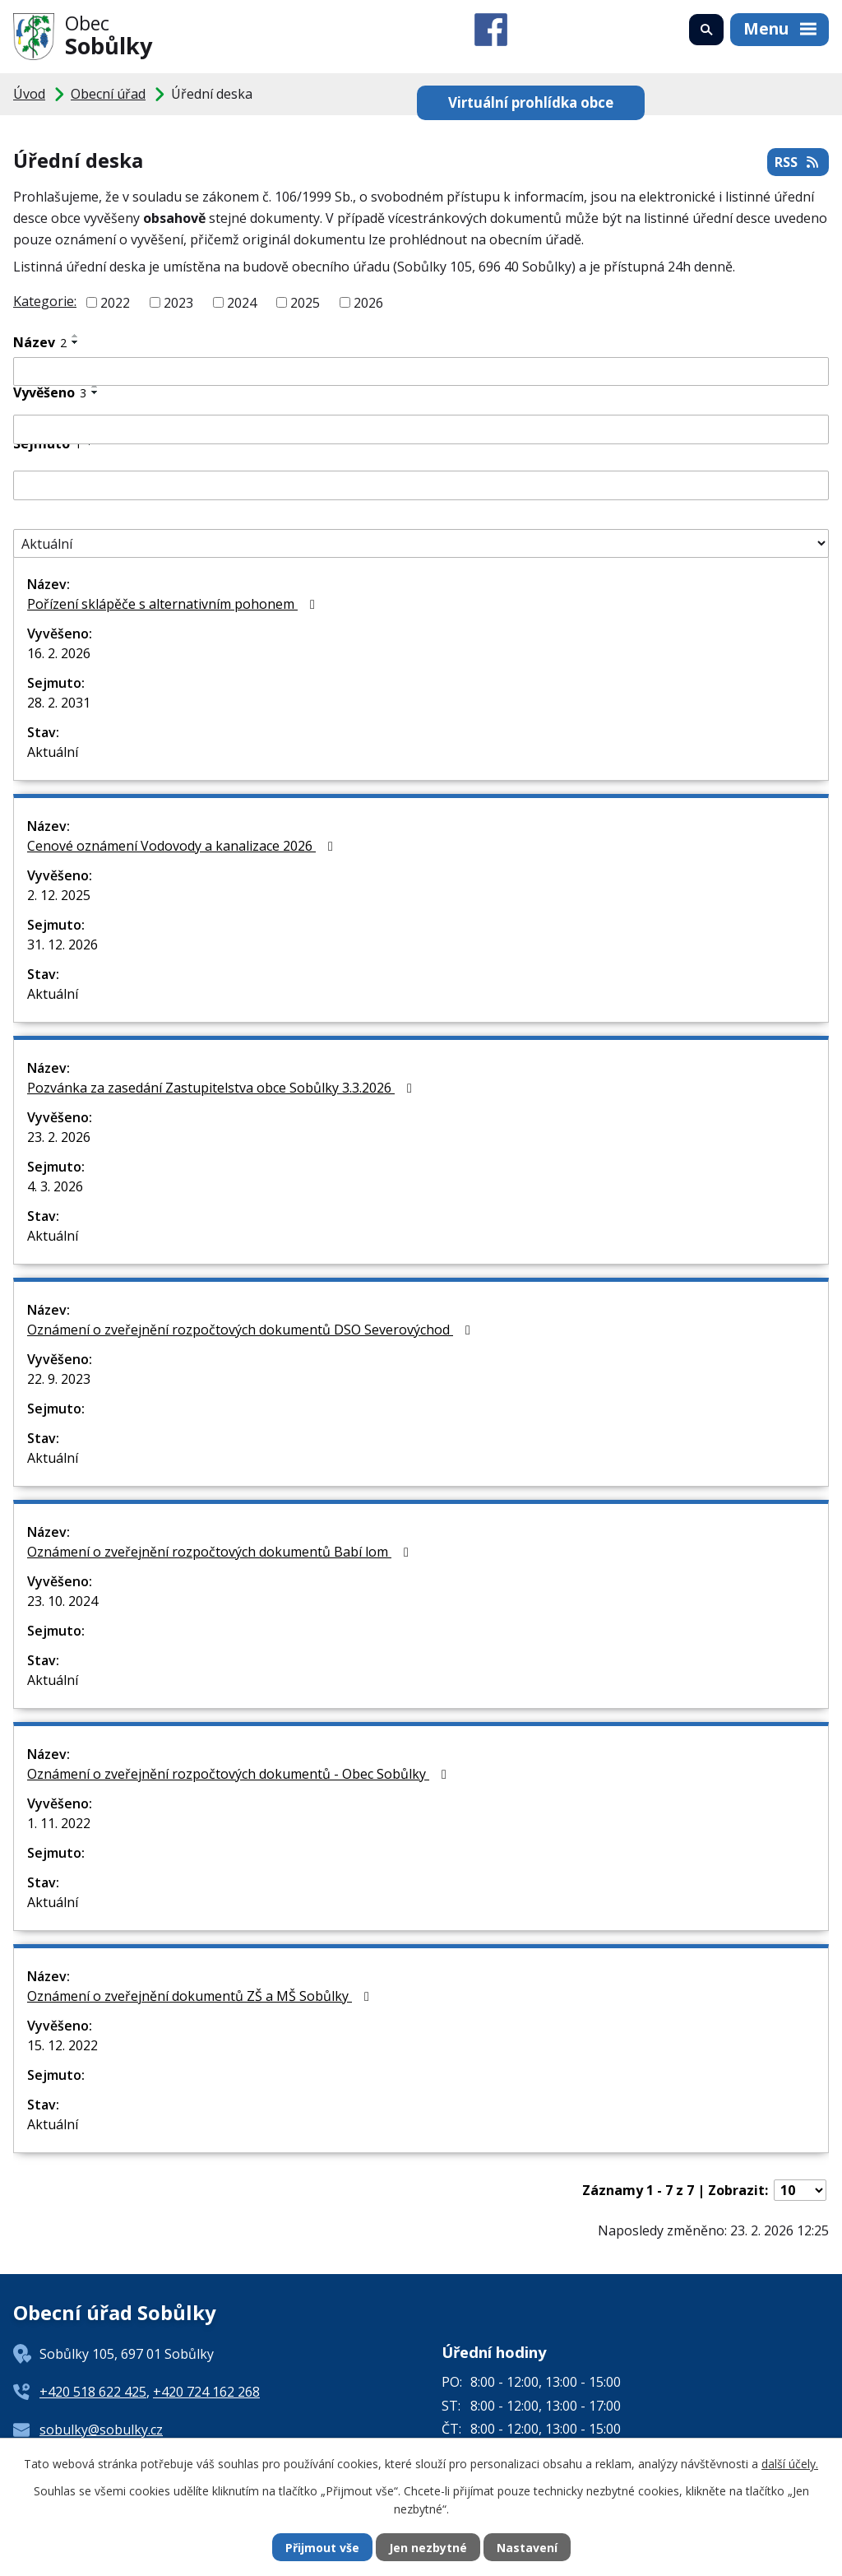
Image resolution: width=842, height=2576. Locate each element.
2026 (368, 303)
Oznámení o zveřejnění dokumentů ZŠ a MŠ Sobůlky (201, 1996)
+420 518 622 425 (92, 2392)
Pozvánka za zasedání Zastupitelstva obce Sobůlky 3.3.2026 (222, 1088)
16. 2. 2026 (58, 653)
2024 (242, 303)
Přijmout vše (322, 2547)
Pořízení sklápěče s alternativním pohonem (174, 604)
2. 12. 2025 (58, 895)
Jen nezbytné (428, 2547)
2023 (178, 303)
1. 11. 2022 (58, 1823)
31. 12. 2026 (62, 944)
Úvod (29, 94)
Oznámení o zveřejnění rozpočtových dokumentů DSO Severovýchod (251, 1329)
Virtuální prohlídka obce (530, 102)
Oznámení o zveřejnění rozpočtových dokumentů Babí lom (220, 1552)
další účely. (789, 2464)
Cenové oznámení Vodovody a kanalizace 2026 (183, 846)
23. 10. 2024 (62, 1601)
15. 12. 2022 (62, 2045)
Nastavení (527, 2547)
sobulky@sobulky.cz (101, 2430)
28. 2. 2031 (58, 703)
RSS (798, 162)
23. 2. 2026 (58, 1137)
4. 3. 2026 (55, 1186)
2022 (115, 303)
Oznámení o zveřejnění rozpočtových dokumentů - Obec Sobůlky (239, 1774)
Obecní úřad (108, 94)
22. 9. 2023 (58, 1379)
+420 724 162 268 (206, 2392)
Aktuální (52, 752)
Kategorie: (44, 301)
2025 (305, 303)
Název (40, 342)
